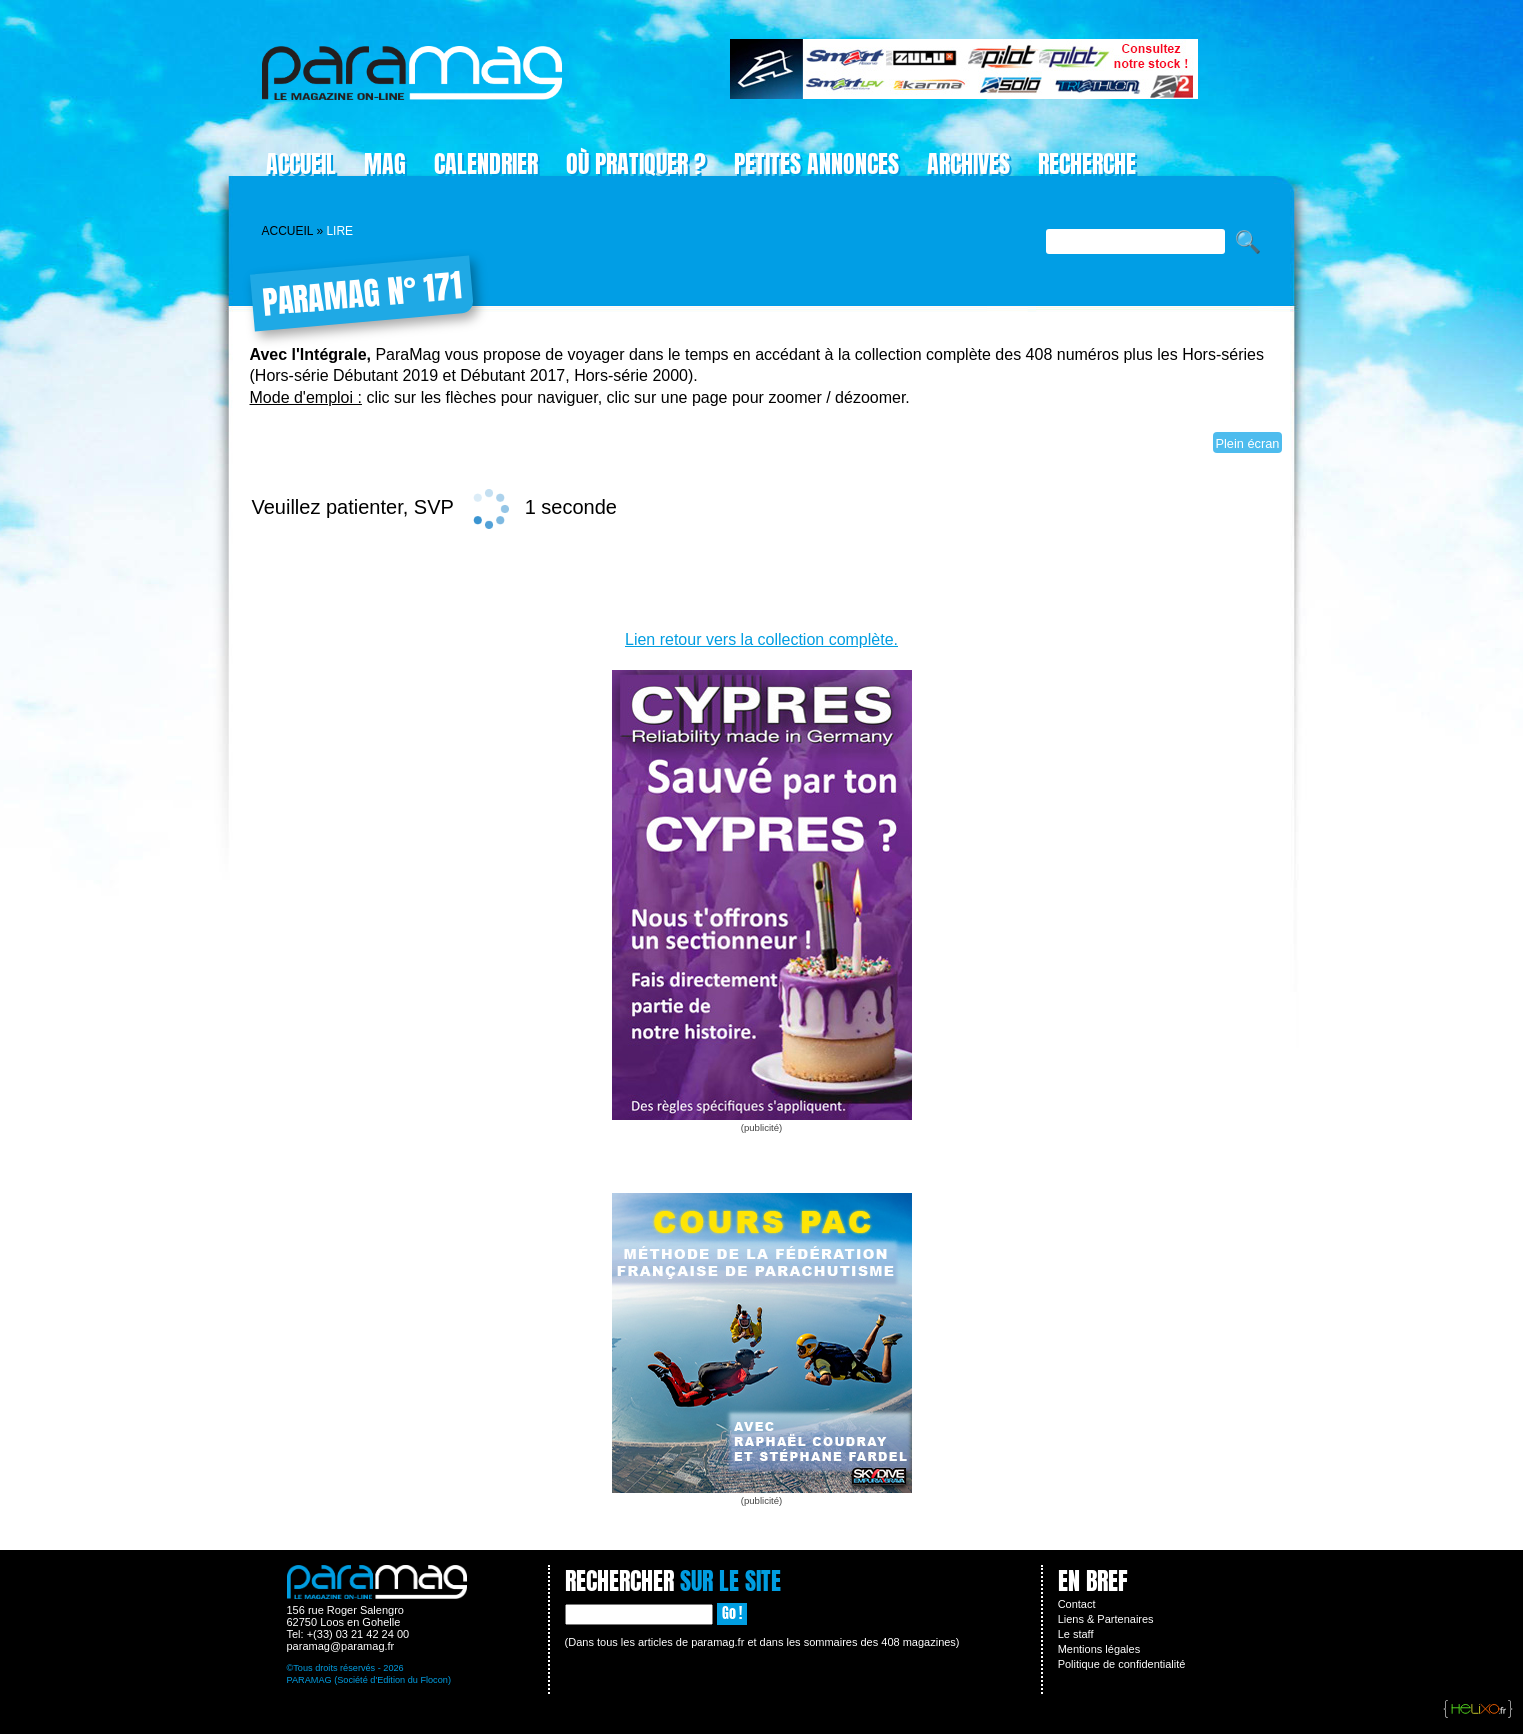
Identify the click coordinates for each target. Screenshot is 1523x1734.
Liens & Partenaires (1106, 1619)
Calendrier (486, 164)
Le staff (1076, 1634)
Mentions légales (1099, 1649)
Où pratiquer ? (636, 164)
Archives (968, 164)
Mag (385, 164)
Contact (1077, 1604)
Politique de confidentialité (1122, 1664)
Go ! (732, 1613)
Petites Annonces (816, 164)
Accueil (301, 164)
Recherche (1087, 164)
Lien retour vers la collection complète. (761, 639)
